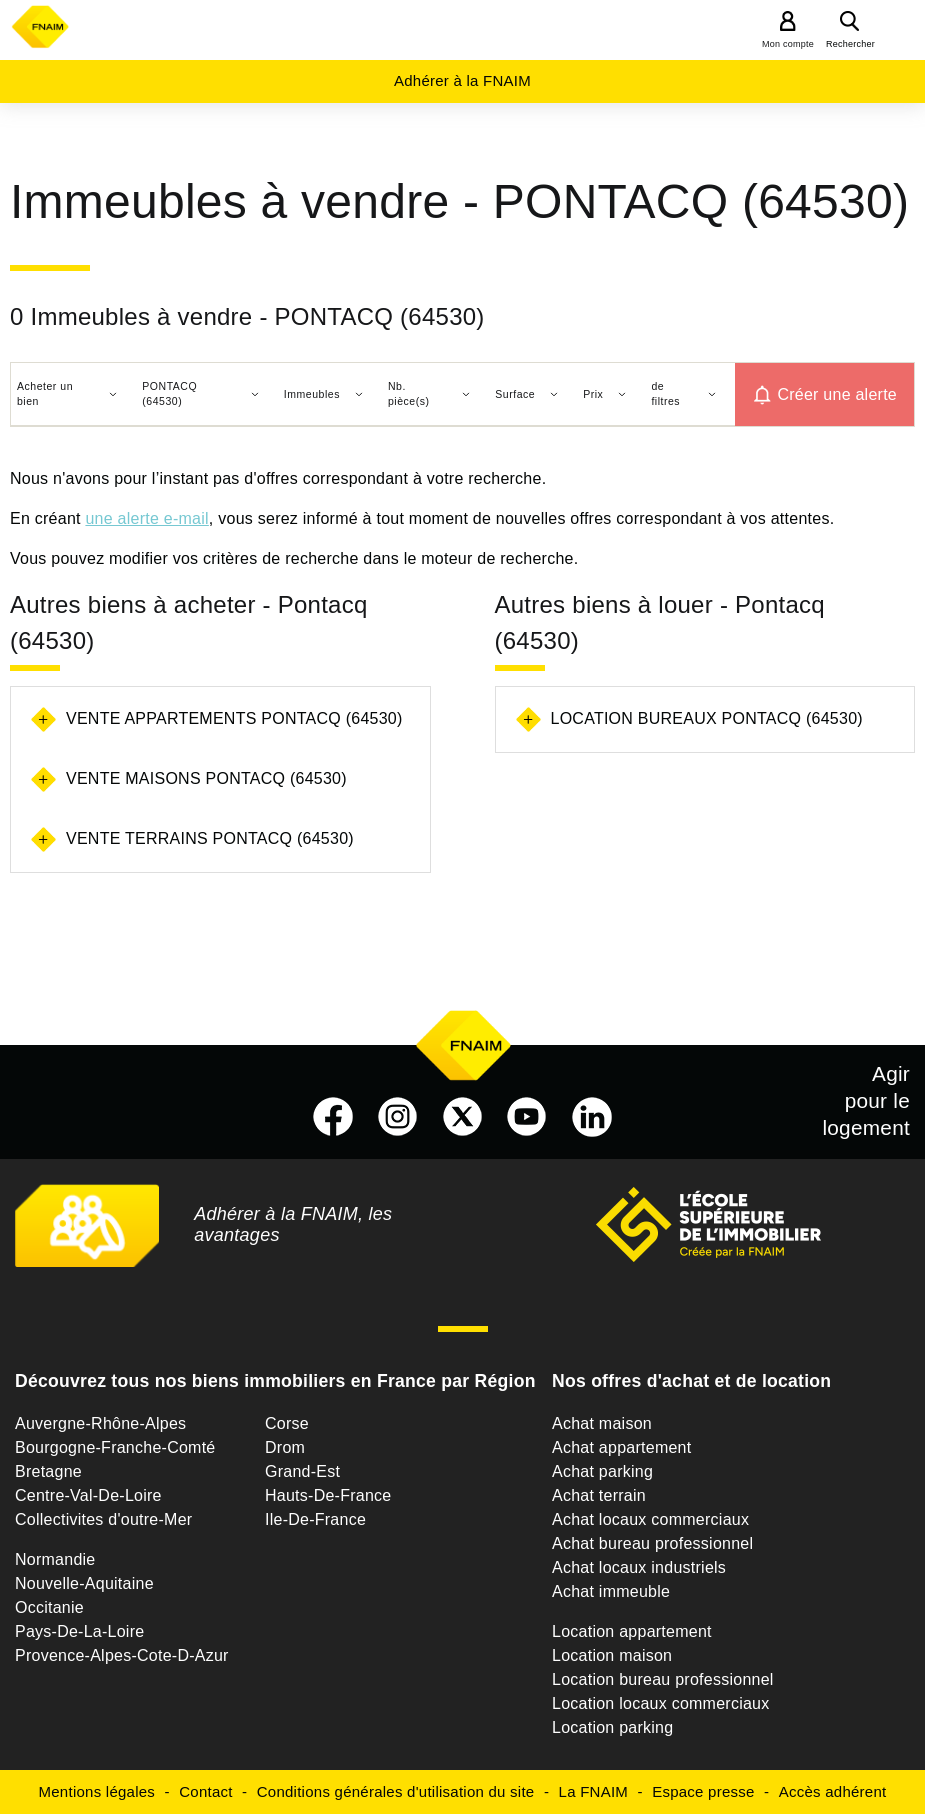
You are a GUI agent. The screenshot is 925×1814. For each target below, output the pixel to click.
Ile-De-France (315, 1519)
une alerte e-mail (146, 518)
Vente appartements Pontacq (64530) (234, 718)
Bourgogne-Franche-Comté (115, 1447)
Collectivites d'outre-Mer (103, 1519)
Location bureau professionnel (663, 1679)
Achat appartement (621, 1447)
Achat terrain (599, 1495)
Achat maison (602, 1423)
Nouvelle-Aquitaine (84, 1583)
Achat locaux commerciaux (650, 1519)
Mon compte (788, 44)
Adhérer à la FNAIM (462, 80)
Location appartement (632, 1631)
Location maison (612, 1655)
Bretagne (48, 1471)
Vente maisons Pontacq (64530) (206, 778)
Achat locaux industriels (639, 1567)
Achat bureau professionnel (652, 1543)
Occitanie (49, 1607)
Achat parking (602, 1471)
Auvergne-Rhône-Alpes (100, 1423)
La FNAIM (594, 1791)
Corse (287, 1423)
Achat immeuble (611, 1591)
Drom (285, 1447)
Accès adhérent (833, 1791)
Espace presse (703, 1791)
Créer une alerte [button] (837, 394)
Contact (205, 1791)
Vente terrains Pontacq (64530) (210, 838)
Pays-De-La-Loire (79, 1631)
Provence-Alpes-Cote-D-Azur (122, 1655)
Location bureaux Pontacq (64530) (707, 718)
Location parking (612, 1727)
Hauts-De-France (328, 1495)
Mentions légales (97, 1791)
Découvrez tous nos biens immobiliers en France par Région (275, 1381)
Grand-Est (302, 1471)
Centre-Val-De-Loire (88, 1495)
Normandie (55, 1559)
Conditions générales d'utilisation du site (396, 1791)
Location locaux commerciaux (661, 1703)
